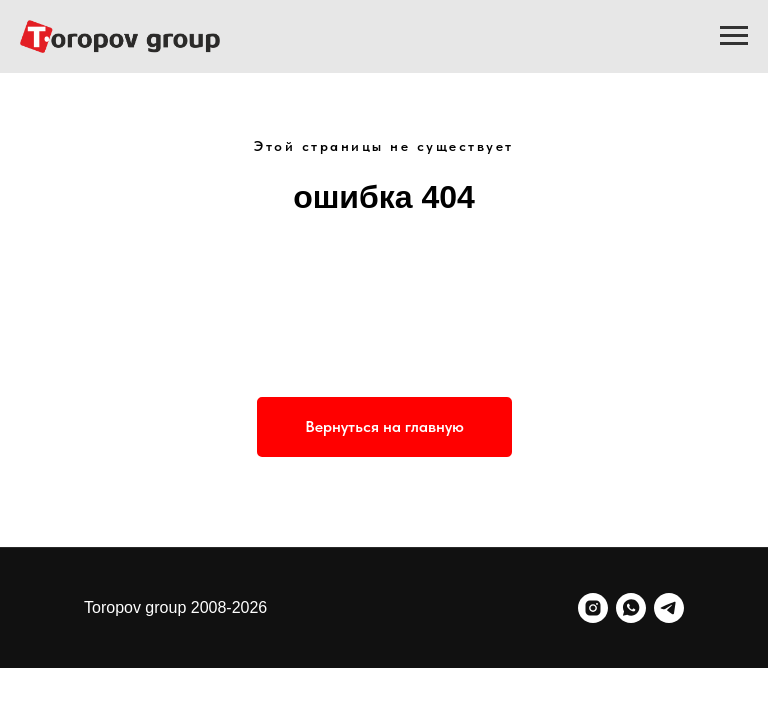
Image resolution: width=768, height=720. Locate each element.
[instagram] (593, 608)
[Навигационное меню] (734, 36)
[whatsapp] (631, 608)
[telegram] (669, 608)
